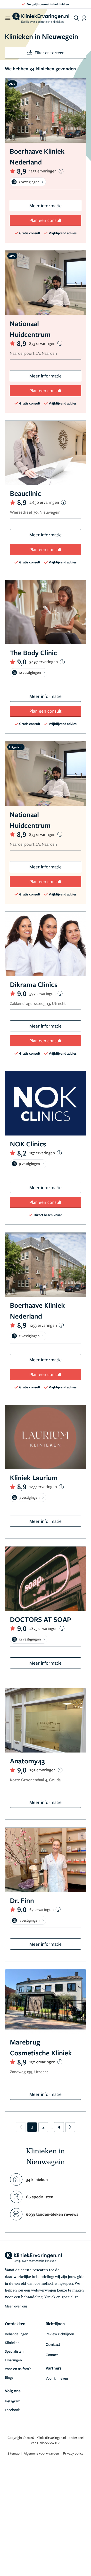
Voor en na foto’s (18, 2368)
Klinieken (12, 2342)
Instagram (12, 2401)
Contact (52, 2354)
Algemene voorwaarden (42, 2453)
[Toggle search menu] (76, 18)
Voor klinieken (57, 2378)
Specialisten (14, 2351)
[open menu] (7, 18)
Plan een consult (45, 220)
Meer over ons (16, 2306)
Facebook (12, 2409)
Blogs (9, 2377)
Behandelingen (16, 2333)
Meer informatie (45, 205)
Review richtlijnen (60, 2333)
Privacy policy (73, 2453)
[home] (40, 18)
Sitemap (14, 2453)
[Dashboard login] (84, 18)
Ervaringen (13, 2359)
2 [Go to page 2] (43, 2127)
